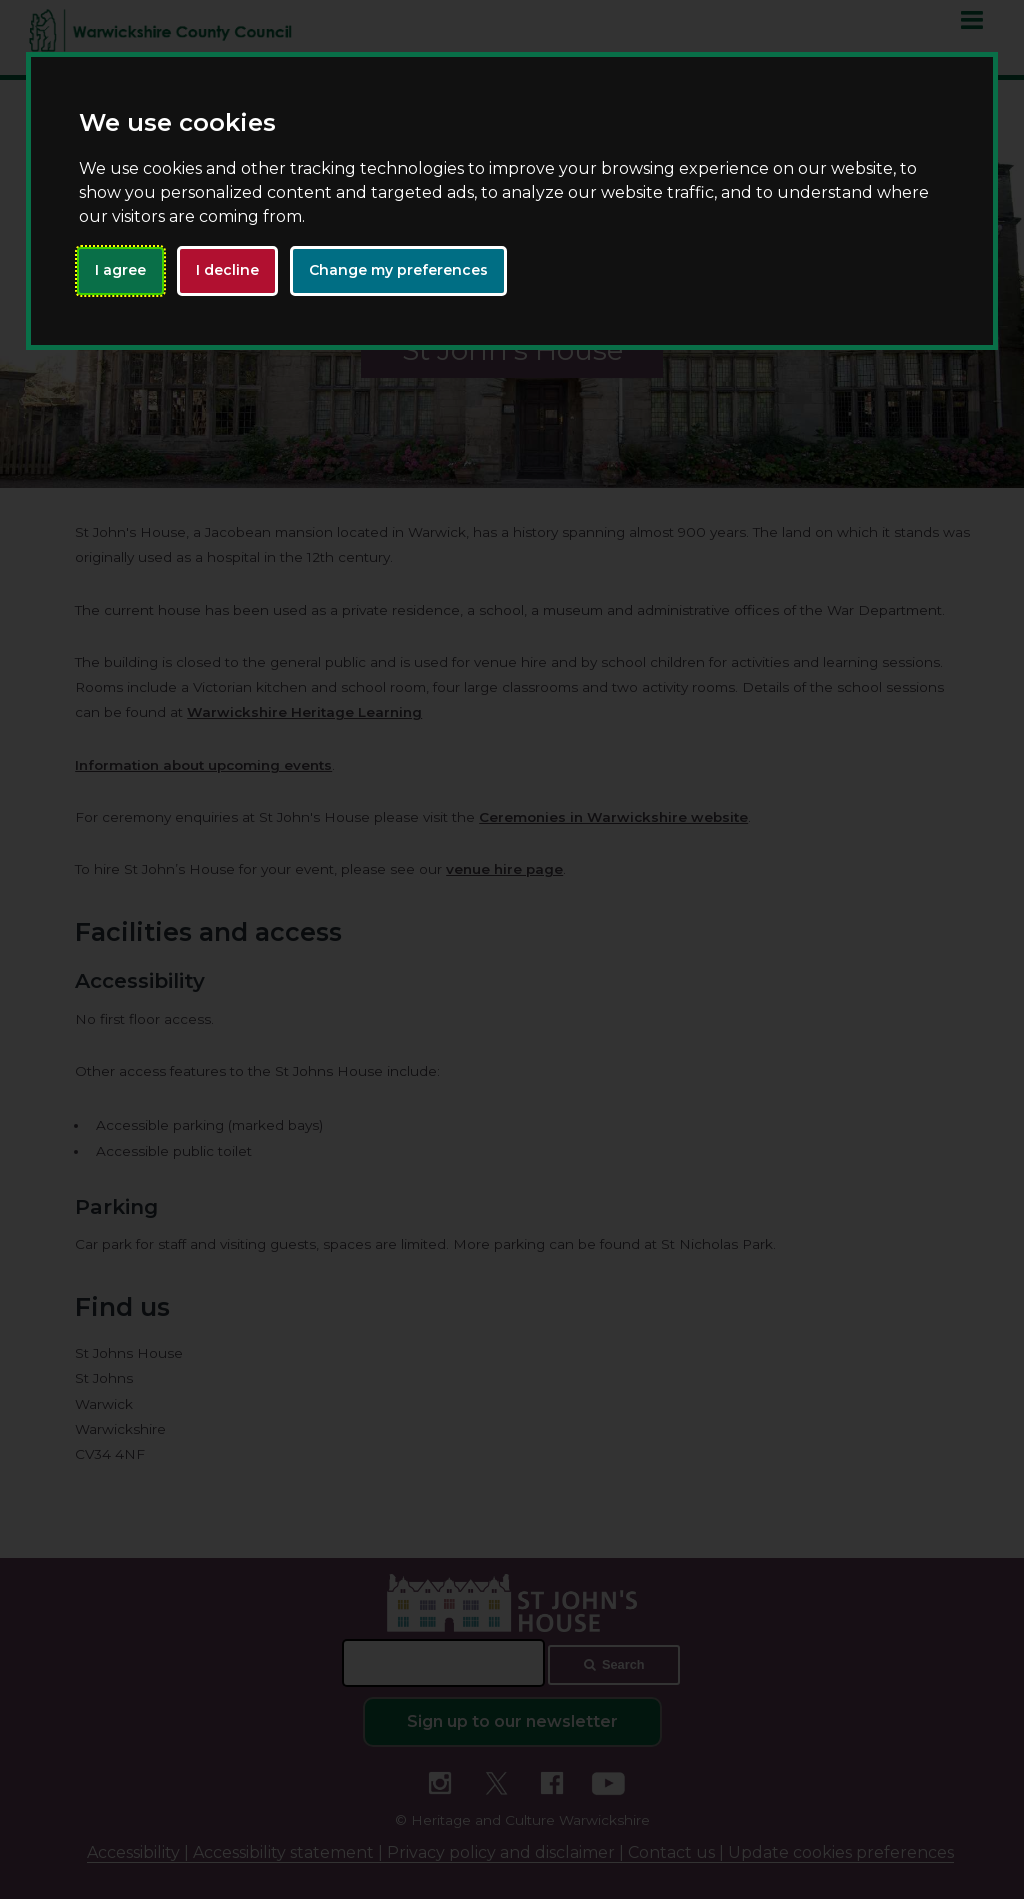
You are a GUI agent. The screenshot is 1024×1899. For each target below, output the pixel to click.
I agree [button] (120, 270)
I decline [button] (227, 270)
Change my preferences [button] (398, 270)
